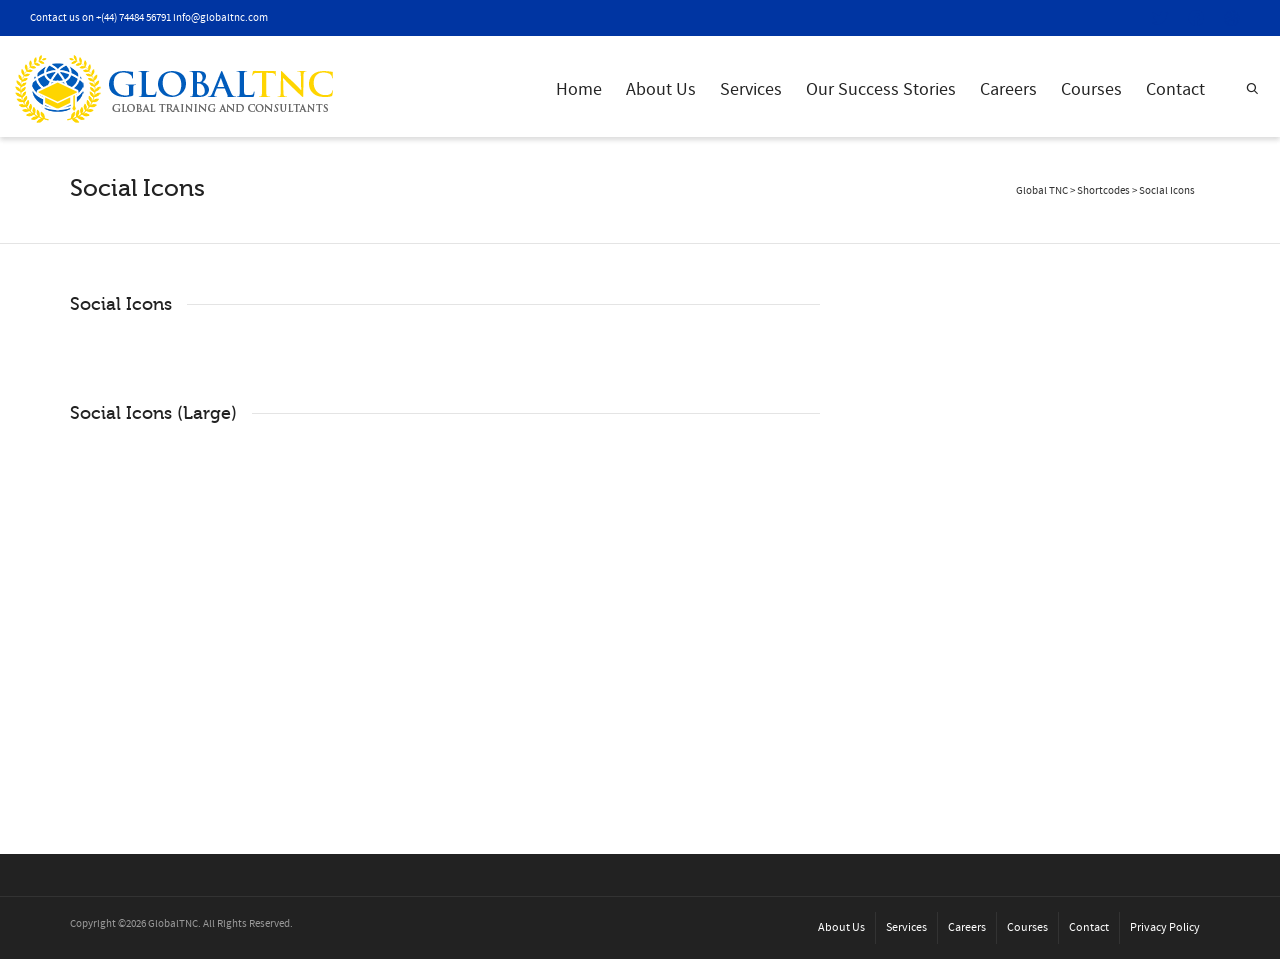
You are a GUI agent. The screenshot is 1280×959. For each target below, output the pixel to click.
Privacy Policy (1165, 927)
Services (751, 89)
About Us (661, 89)
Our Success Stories (881, 89)
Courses (1091, 89)
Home (579, 89)
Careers (1008, 89)
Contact (1175, 89)
